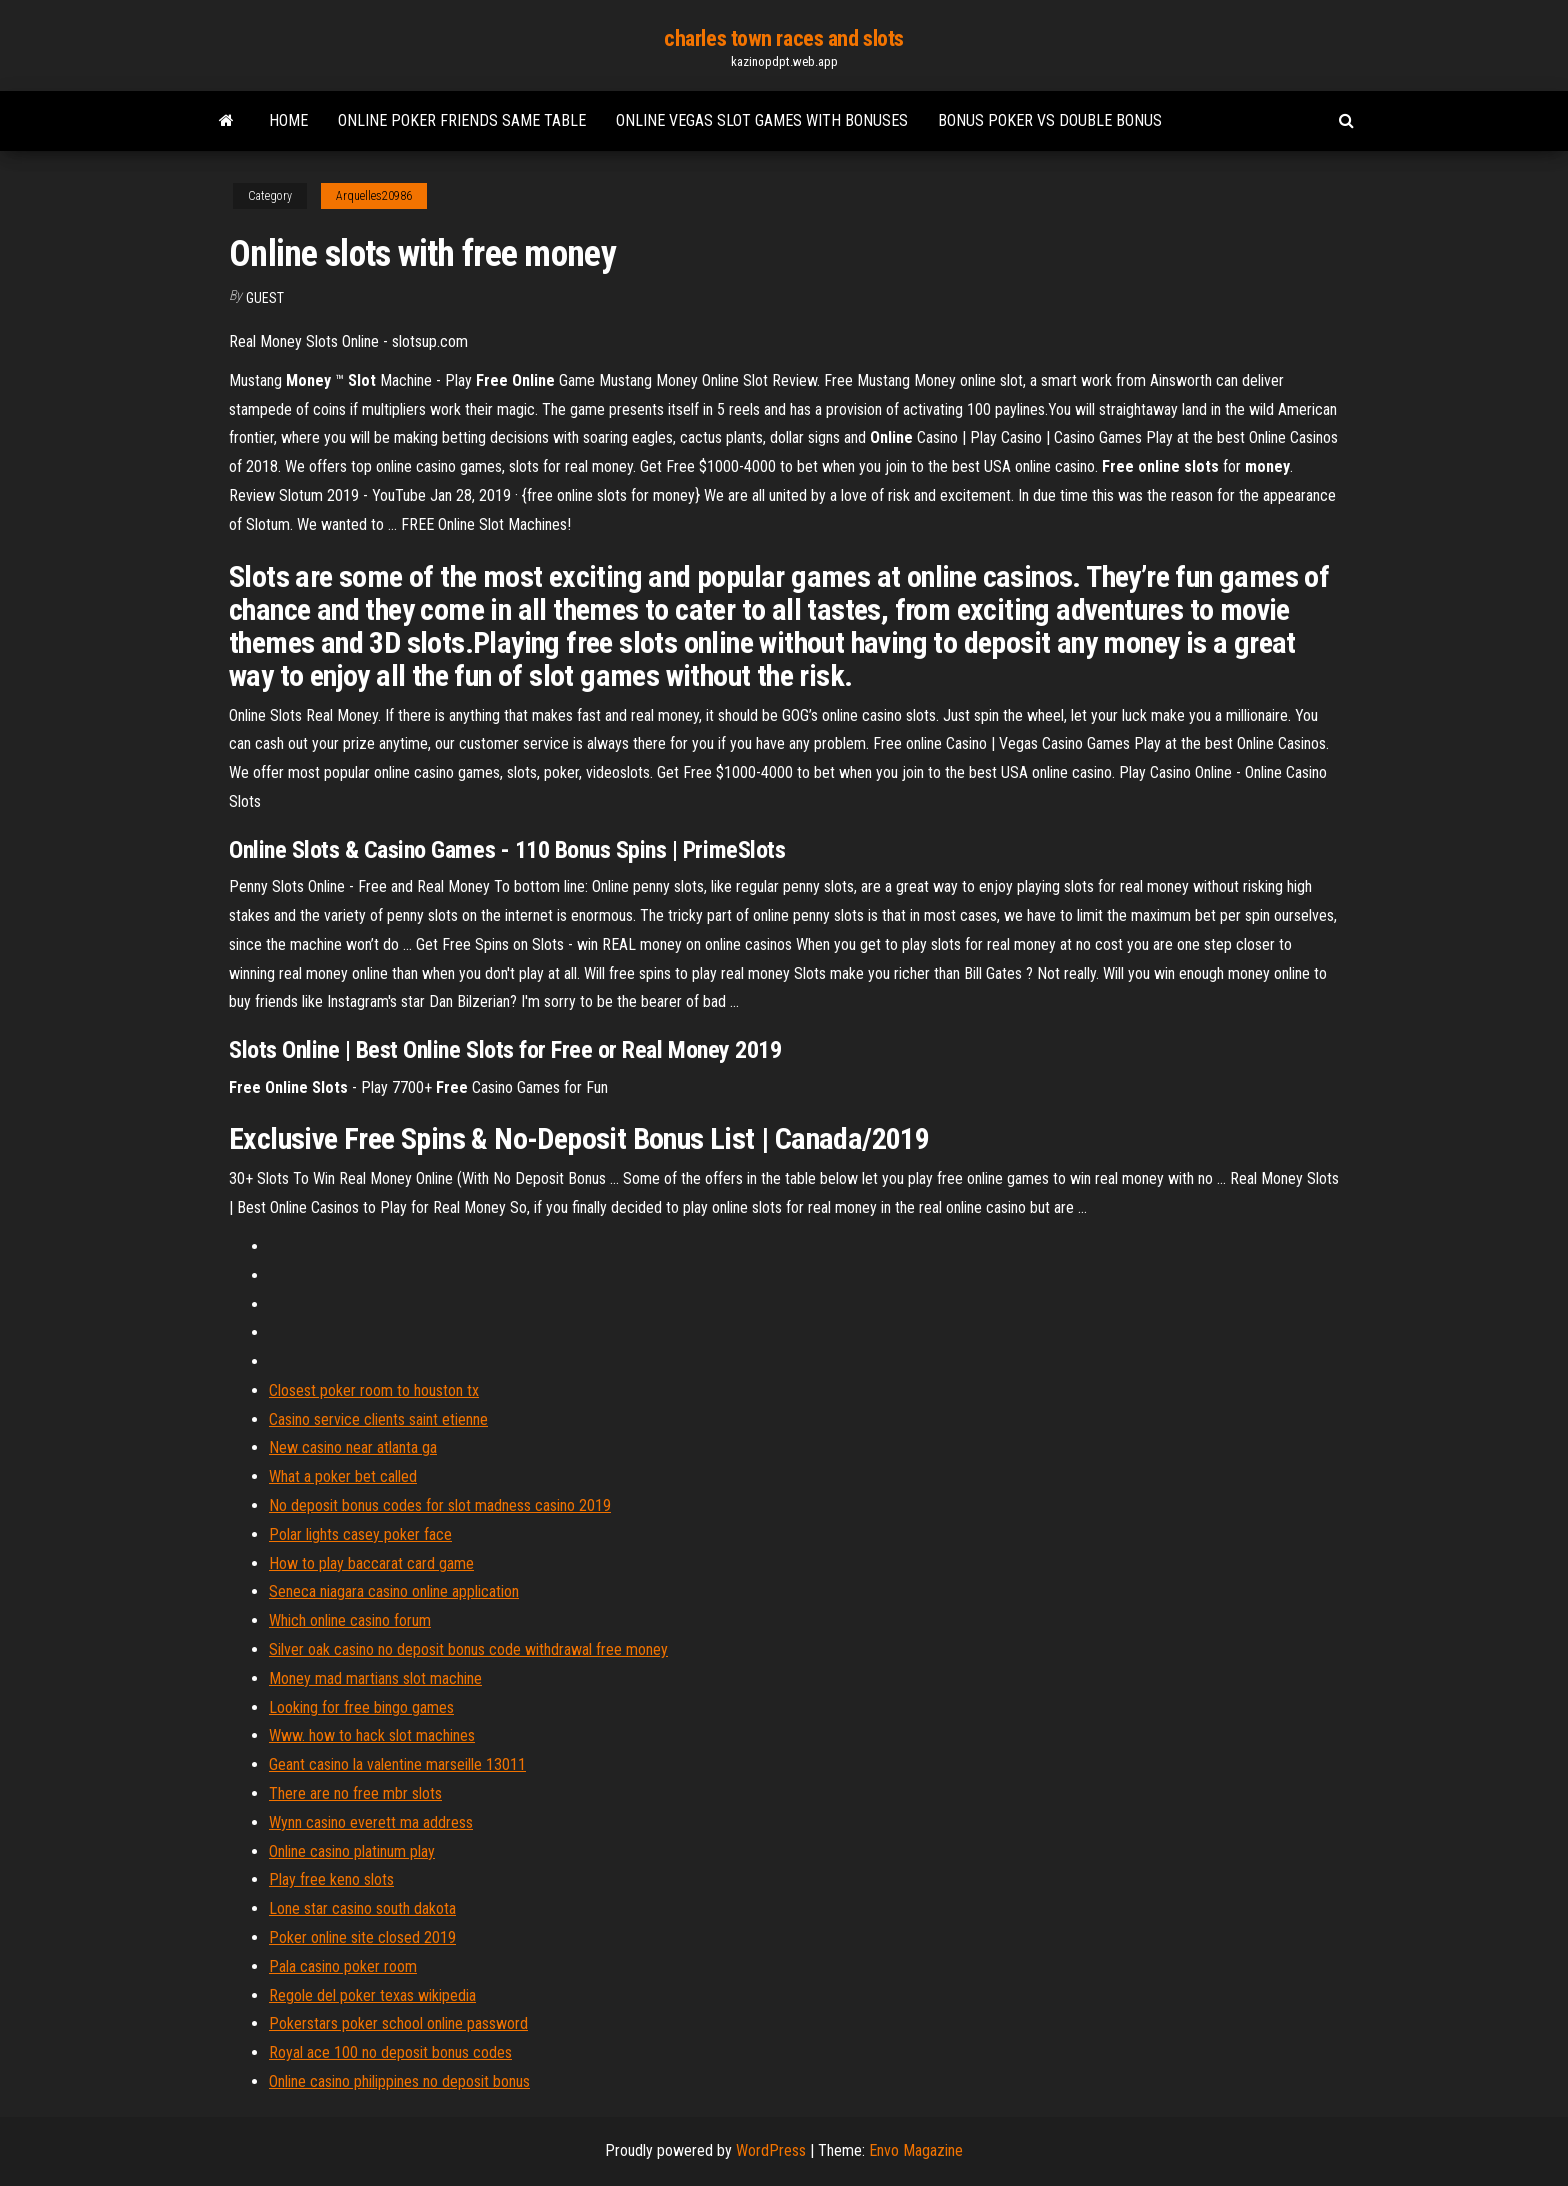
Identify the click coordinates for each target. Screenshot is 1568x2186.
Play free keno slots (331, 1879)
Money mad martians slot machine (375, 1678)
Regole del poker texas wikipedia (372, 1995)
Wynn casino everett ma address (371, 1822)
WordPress (771, 2150)
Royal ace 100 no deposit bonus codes (390, 2052)
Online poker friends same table (462, 120)
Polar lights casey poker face (360, 1534)
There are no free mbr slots (355, 1793)
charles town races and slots (784, 38)
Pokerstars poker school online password (398, 2023)
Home (288, 120)
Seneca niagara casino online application (394, 1591)
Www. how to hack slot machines (372, 1735)
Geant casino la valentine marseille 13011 (397, 1764)
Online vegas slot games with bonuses (762, 120)
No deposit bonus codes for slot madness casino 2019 (440, 1505)
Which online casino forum (350, 1620)
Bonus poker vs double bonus (1050, 120)
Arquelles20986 (374, 196)
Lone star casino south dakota (362, 1908)
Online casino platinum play (352, 1851)
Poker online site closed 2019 (362, 1937)
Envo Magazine (916, 2150)
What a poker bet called (343, 1476)
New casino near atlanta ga (353, 1447)
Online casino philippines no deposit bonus (399, 2081)
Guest (265, 298)
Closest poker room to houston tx (374, 1390)
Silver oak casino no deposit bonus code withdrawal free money (468, 1649)
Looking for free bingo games (361, 1707)
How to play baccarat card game (371, 1563)
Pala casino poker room (343, 1966)
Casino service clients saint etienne (378, 1419)
